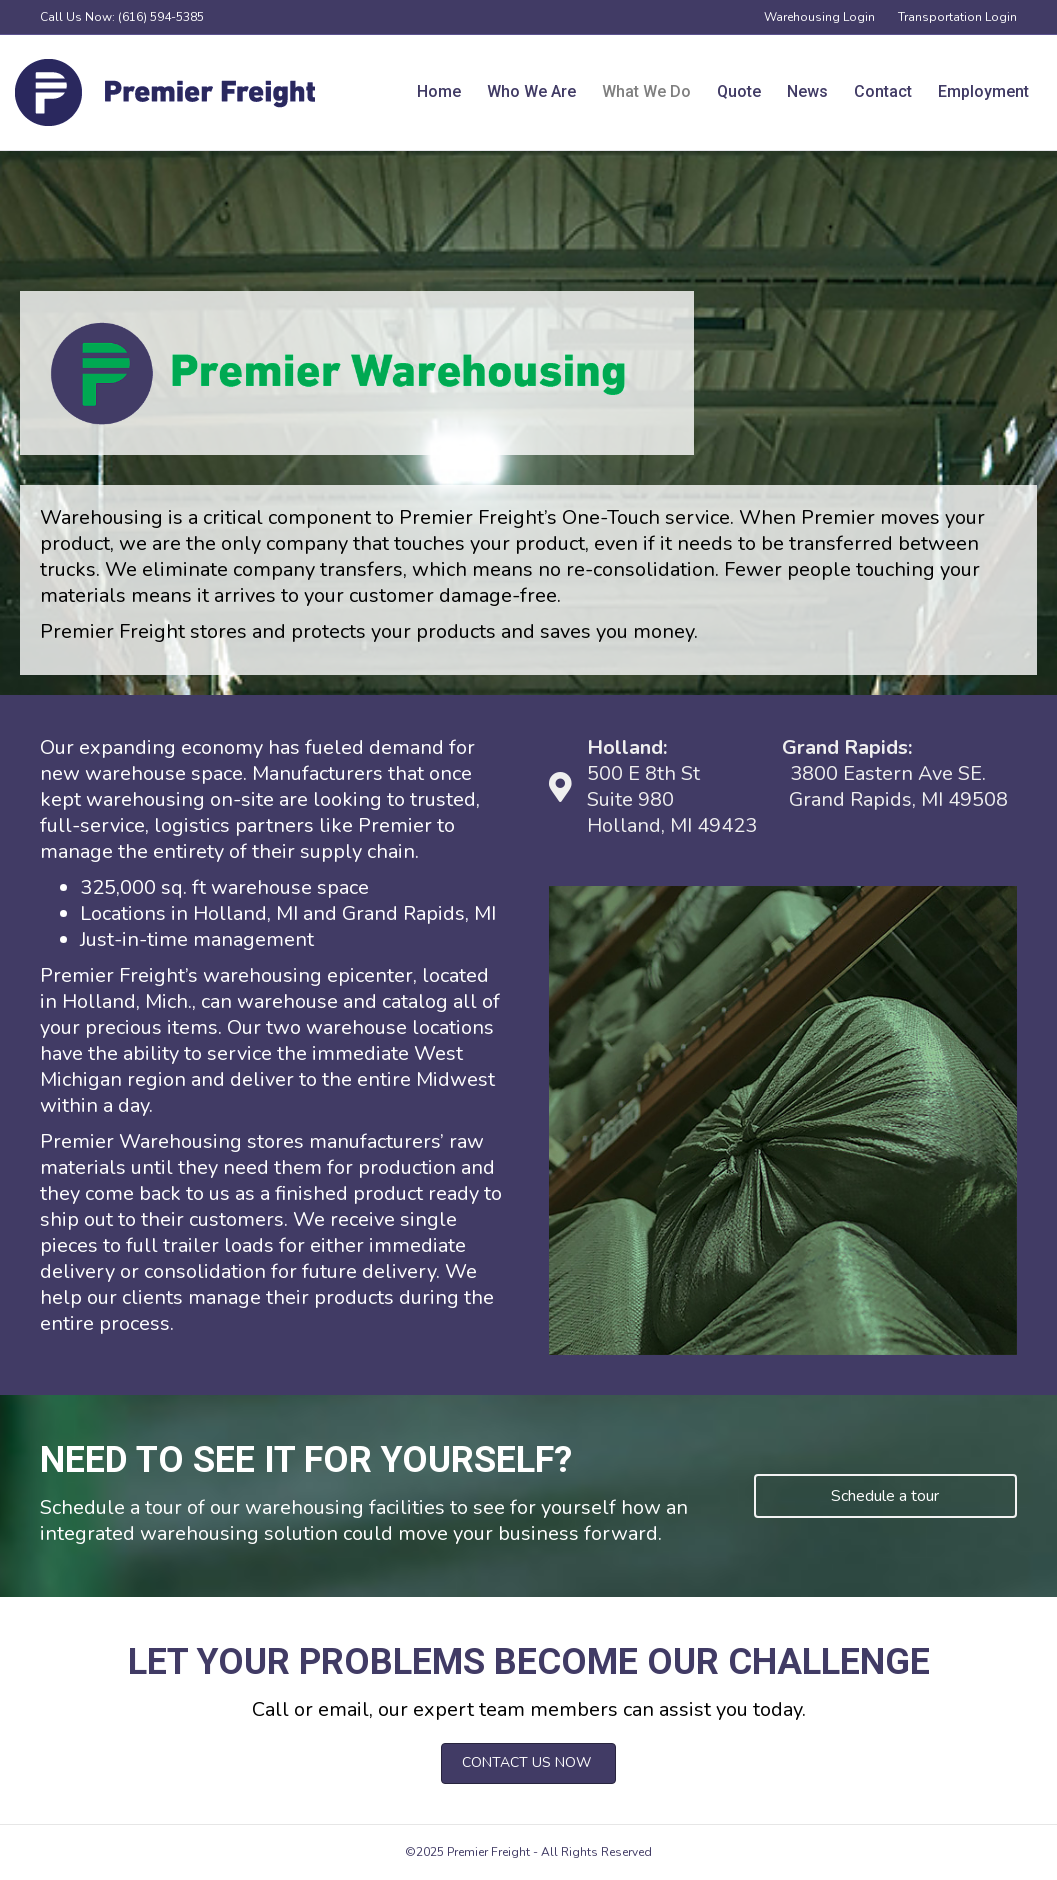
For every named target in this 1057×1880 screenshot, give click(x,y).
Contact (883, 91)
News (807, 91)
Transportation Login (957, 17)
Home (439, 91)
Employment (983, 91)
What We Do (646, 91)
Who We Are (531, 91)
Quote (739, 91)
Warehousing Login (819, 17)
